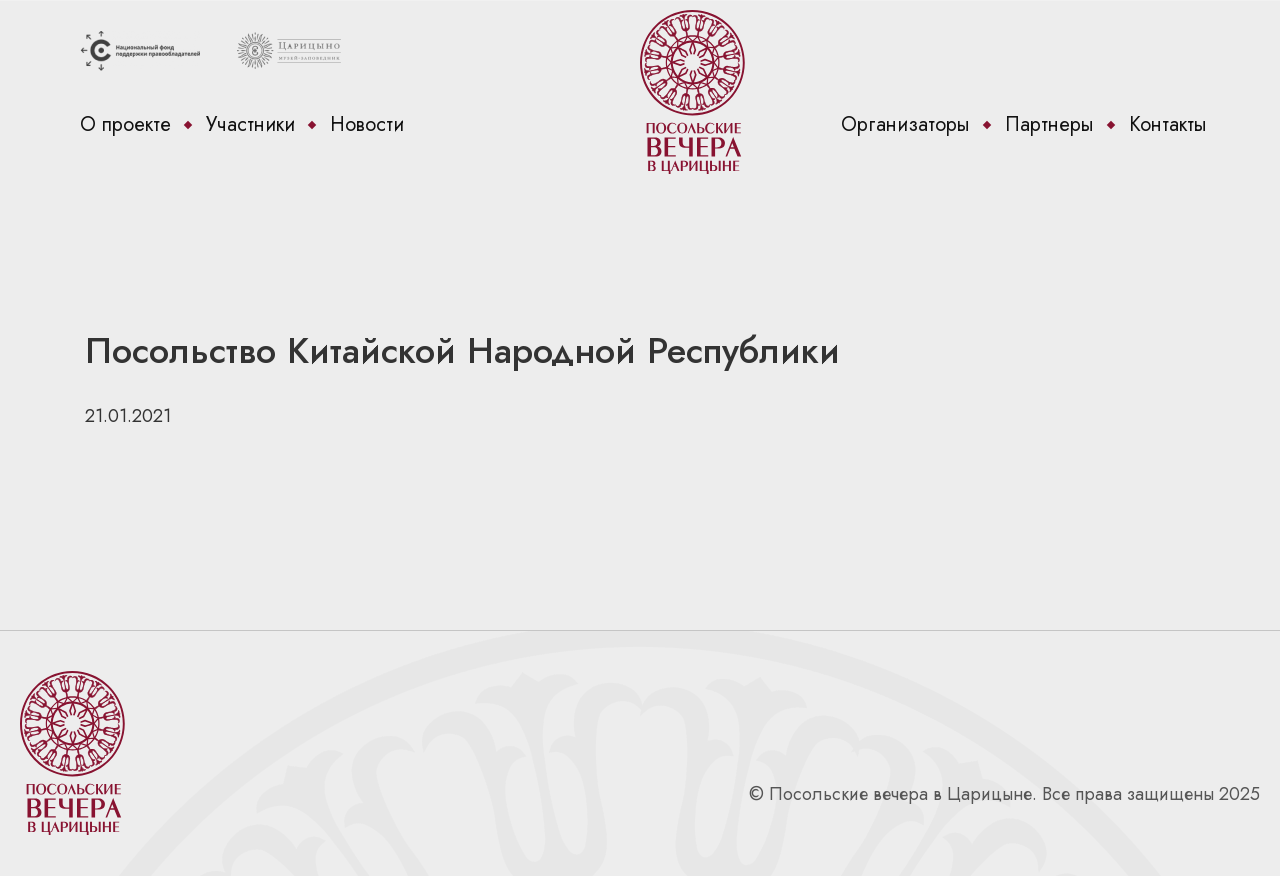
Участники (250, 124)
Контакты (1168, 124)
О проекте (125, 124)
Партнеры (1049, 124)
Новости (367, 124)
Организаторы (905, 124)
